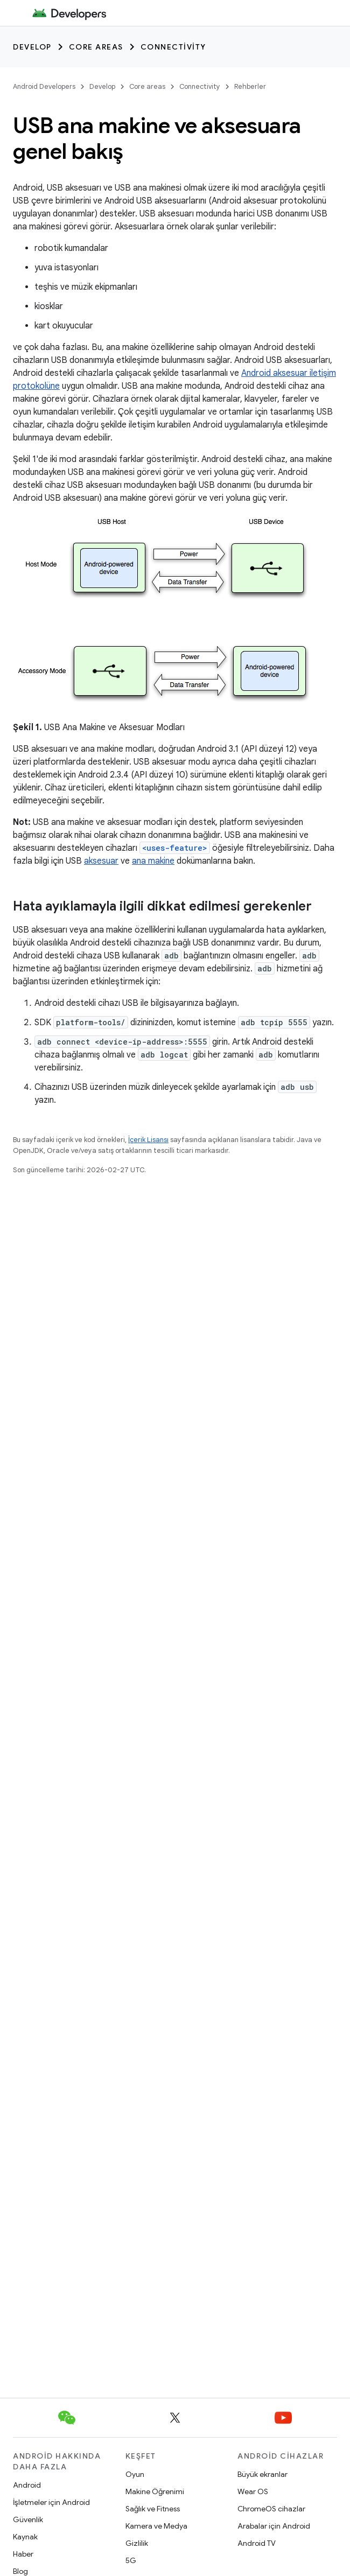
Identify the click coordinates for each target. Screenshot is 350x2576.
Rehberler (250, 86)
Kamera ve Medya (156, 2526)
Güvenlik (28, 2519)
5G (130, 2560)
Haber (23, 2554)
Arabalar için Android (273, 2526)
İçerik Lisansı (148, 1139)
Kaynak (25, 2537)
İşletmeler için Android (51, 2502)
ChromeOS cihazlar (271, 2509)
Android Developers (44, 86)
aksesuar (101, 861)
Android (27, 2485)
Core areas (96, 47)
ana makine (153, 861)
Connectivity (173, 47)
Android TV (256, 2543)
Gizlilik (136, 2543)
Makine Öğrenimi (154, 2491)
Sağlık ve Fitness (152, 2509)
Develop (32, 47)
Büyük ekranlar (262, 2474)
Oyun (134, 2474)
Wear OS (252, 2491)
